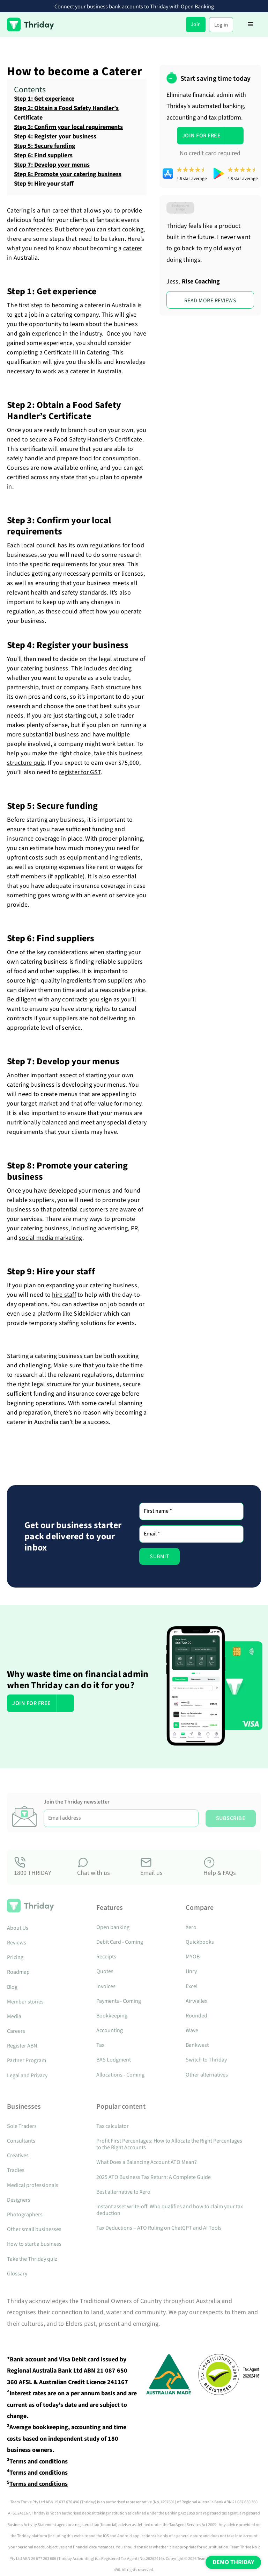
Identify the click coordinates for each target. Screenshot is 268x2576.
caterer (132, 248)
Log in (221, 25)
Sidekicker (88, 1313)
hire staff (64, 1294)
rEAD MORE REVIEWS (210, 300)
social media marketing (50, 1237)
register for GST (79, 772)
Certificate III (62, 352)
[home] (30, 24)
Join (196, 24)
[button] (250, 24)
